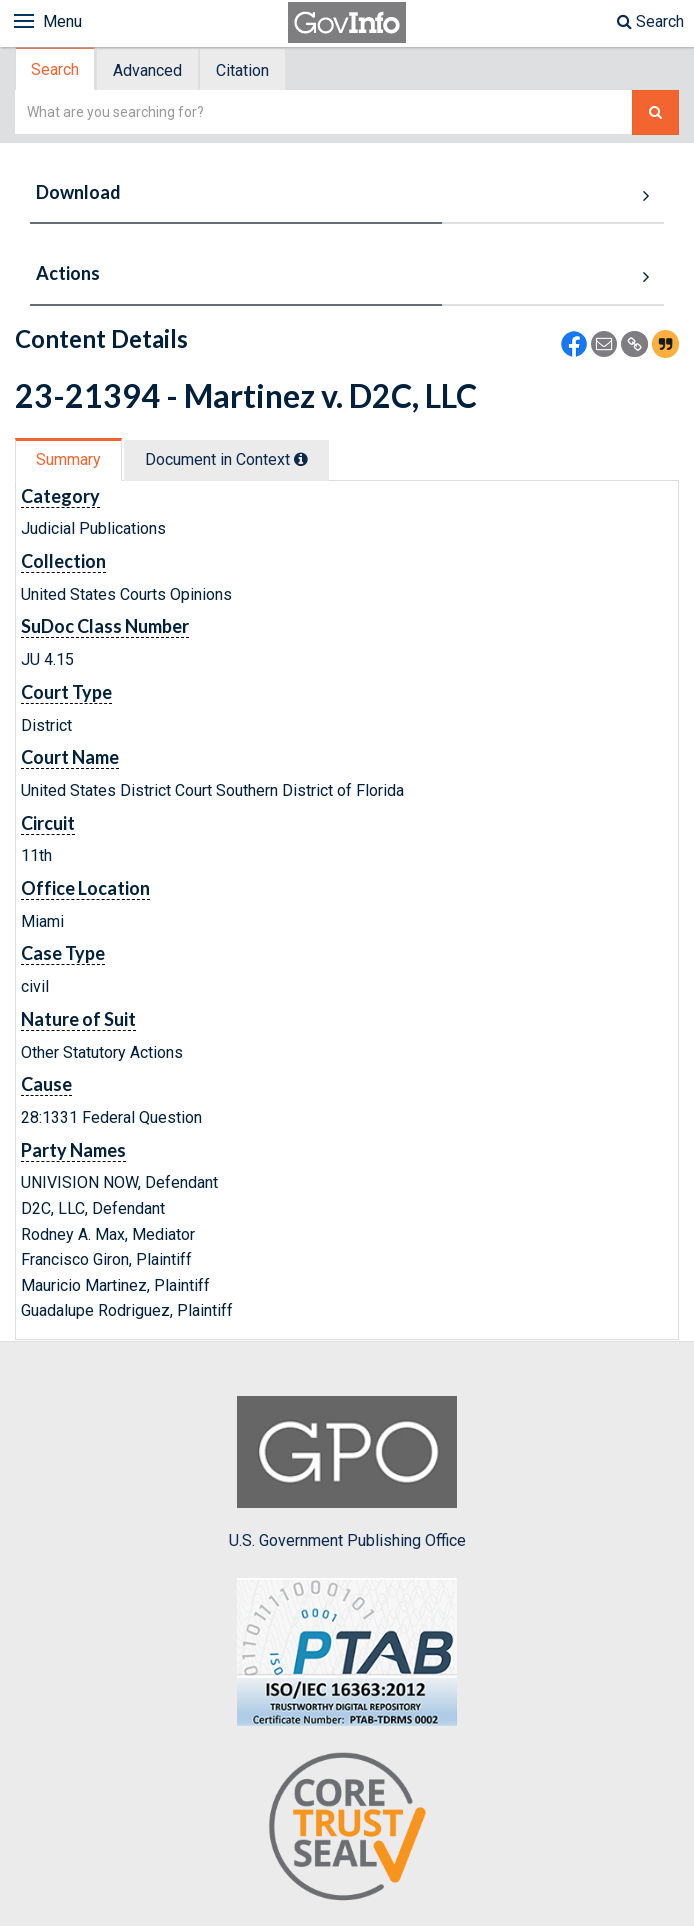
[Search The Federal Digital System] (655, 112)
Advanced (147, 70)
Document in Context (226, 459)
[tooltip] (301, 459)
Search (650, 21)
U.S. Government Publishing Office (347, 1473)
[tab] (56, 69)
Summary (68, 459)
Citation (242, 70)
